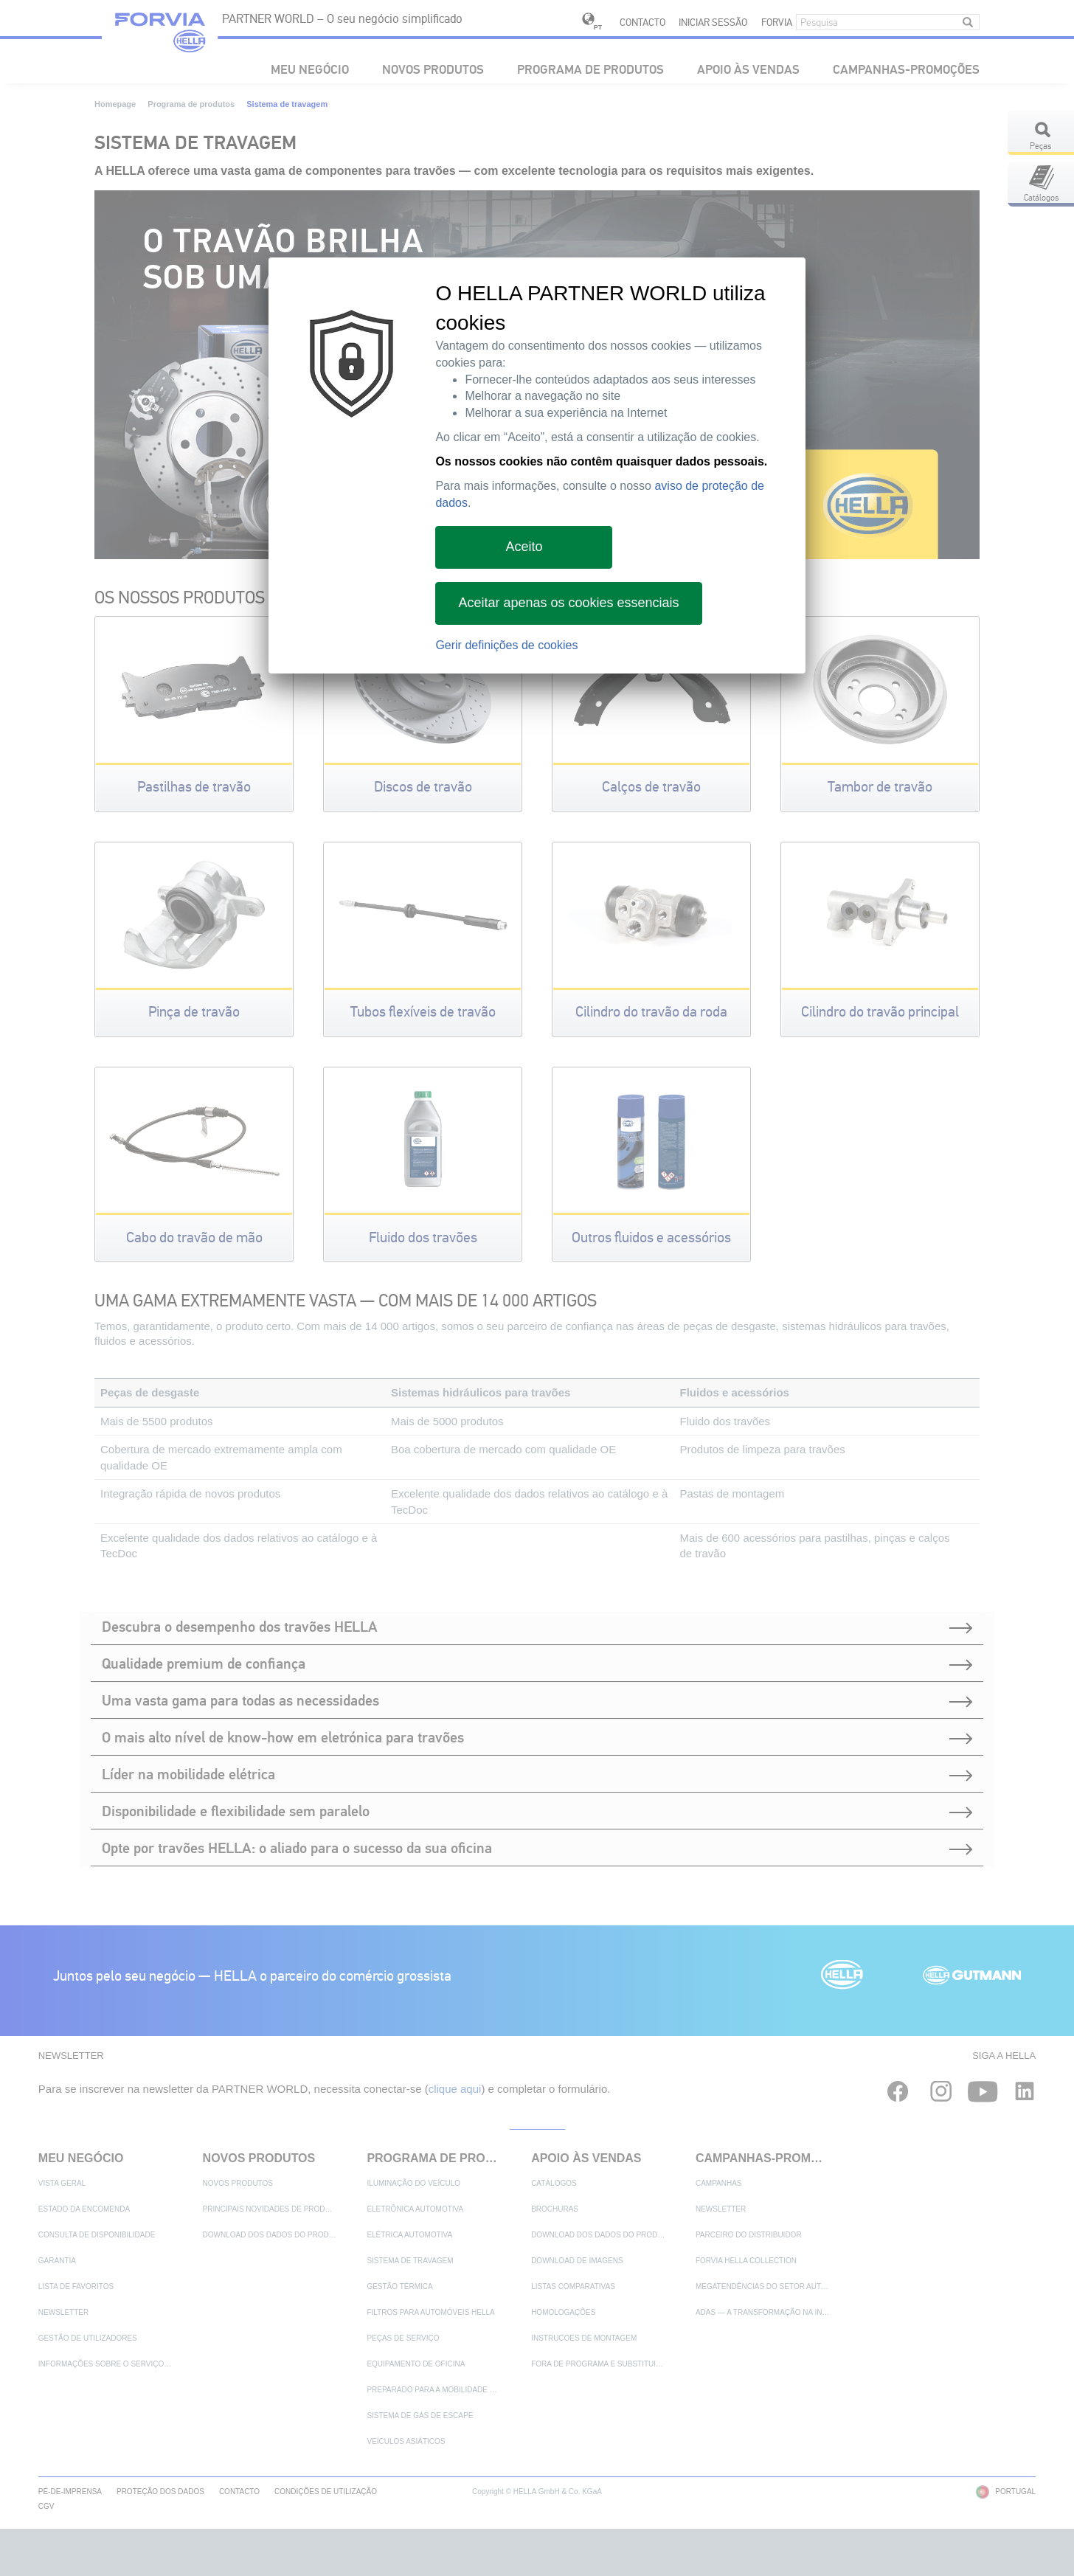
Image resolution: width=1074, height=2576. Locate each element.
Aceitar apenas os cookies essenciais (568, 602)
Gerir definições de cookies (506, 645)
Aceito (523, 546)
